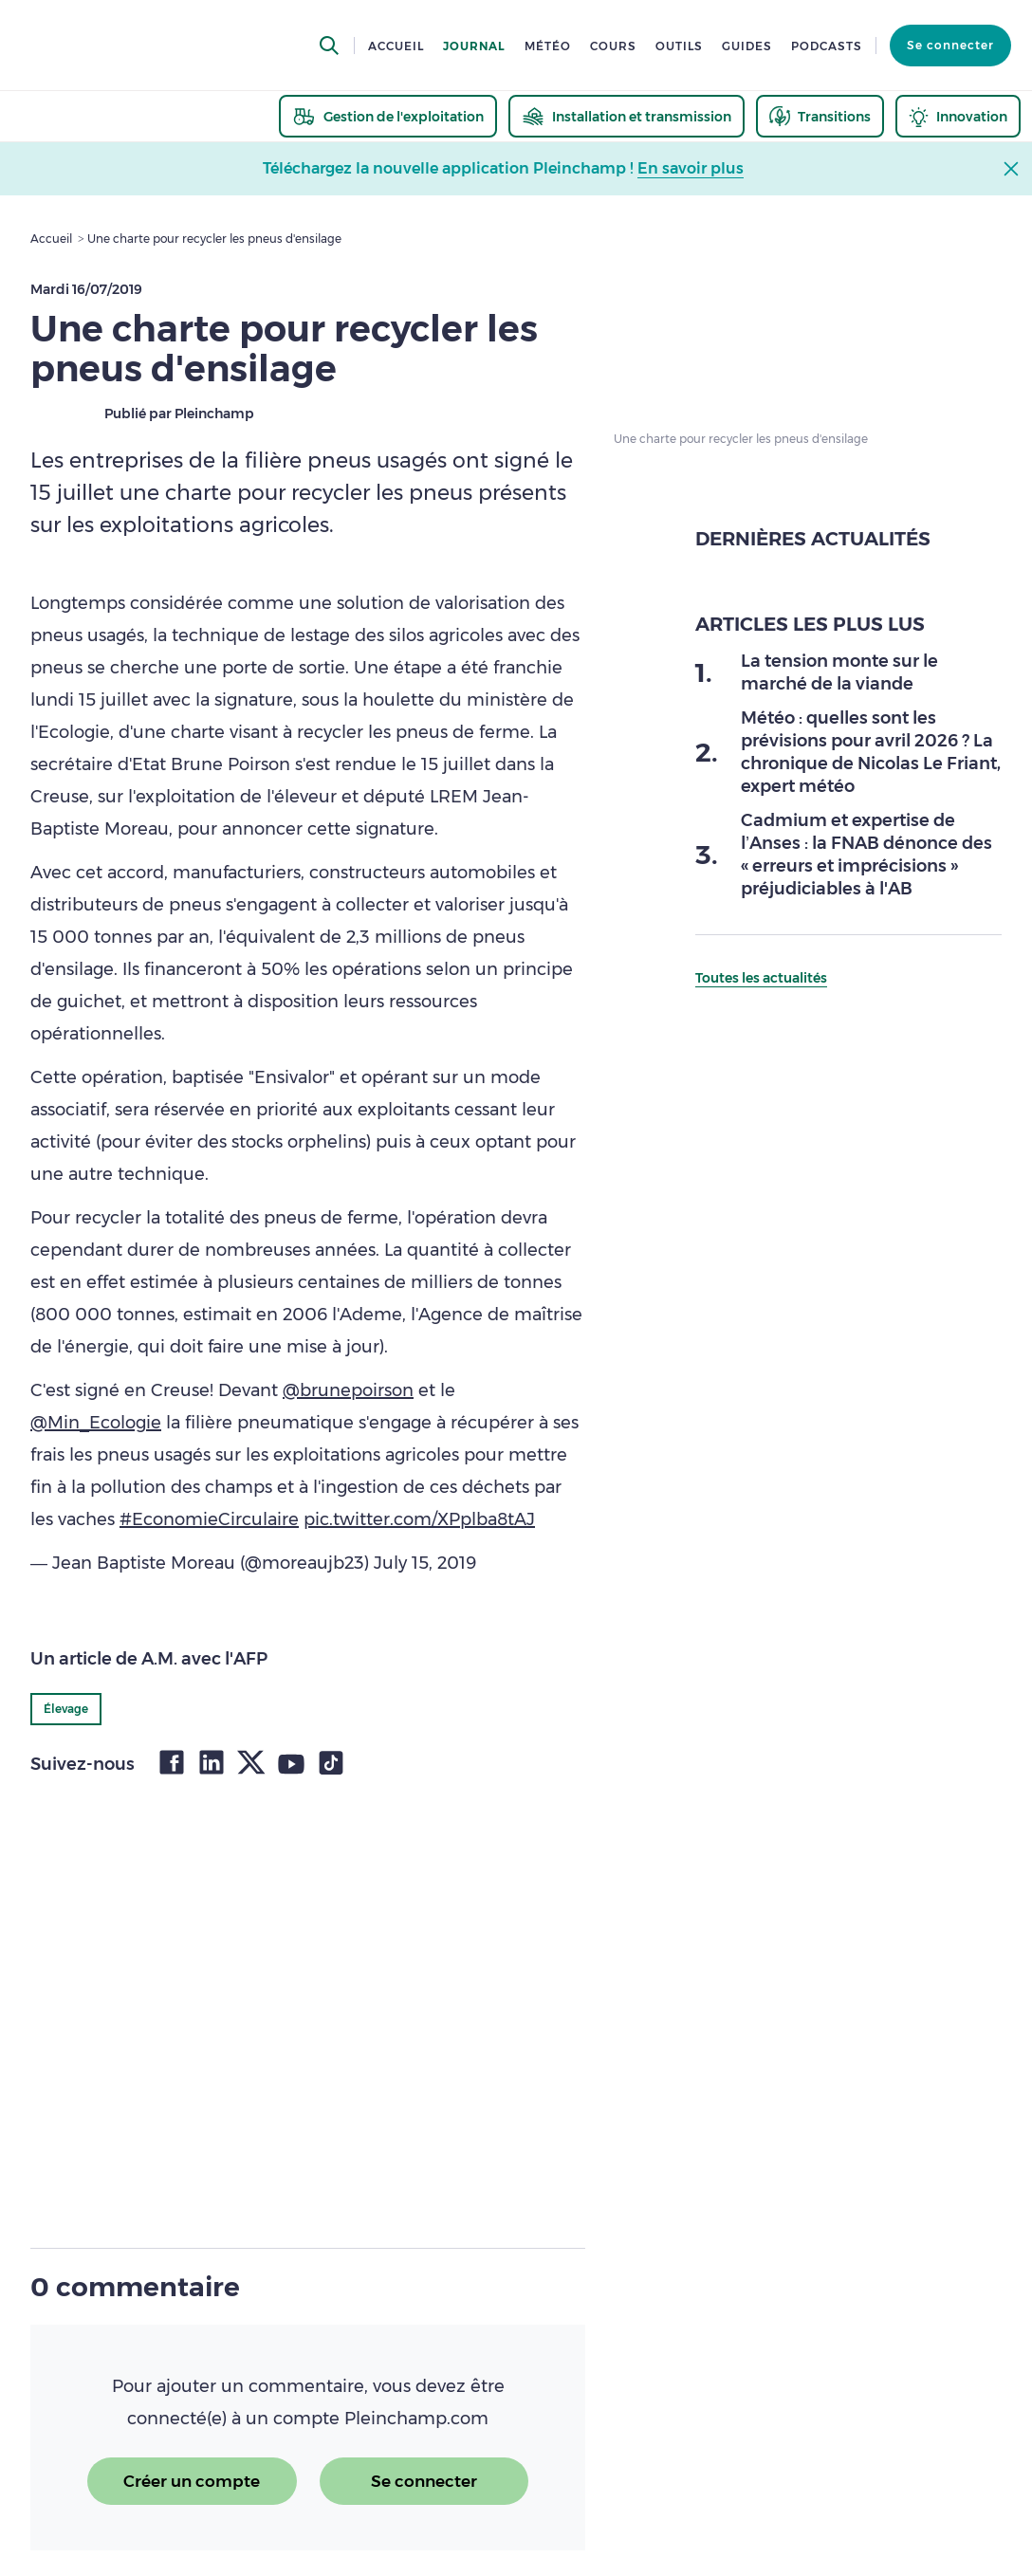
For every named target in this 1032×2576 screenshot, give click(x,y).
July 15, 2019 (425, 1563)
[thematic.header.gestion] (388, 116)
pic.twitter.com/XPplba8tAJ (419, 1519)
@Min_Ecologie (95, 1422)
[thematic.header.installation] (626, 116)
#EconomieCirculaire (209, 1519)
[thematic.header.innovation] (958, 116)
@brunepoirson (348, 1390)
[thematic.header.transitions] (820, 116)
